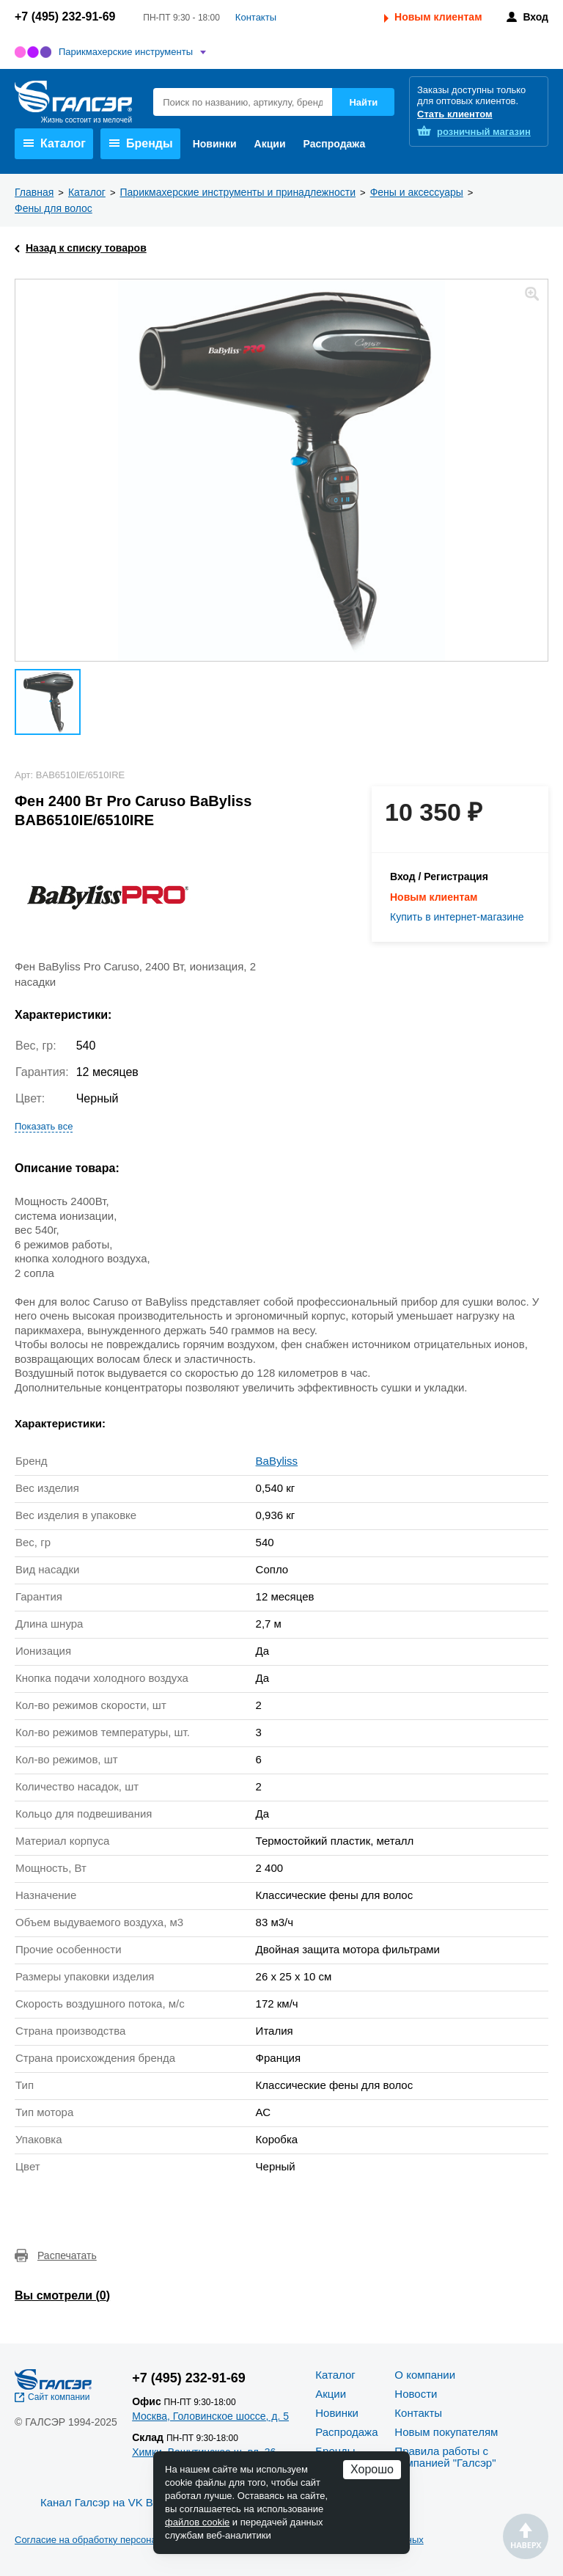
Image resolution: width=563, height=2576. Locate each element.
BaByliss (277, 1461)
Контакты (255, 17)
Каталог (54, 143)
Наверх (525, 2536)
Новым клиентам (438, 17)
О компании (424, 2374)
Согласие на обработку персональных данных (117, 2539)
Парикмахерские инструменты (126, 51)
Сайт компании (59, 2397)
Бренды (141, 143)
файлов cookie (197, 2522)
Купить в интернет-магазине (457, 917)
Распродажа (334, 144)
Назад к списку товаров (86, 248)
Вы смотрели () (62, 2295)
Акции (270, 144)
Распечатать (67, 2255)
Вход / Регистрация (439, 876)
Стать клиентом (455, 114)
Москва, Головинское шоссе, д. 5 (210, 2416)
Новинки (215, 144)
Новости (415, 2393)
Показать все (44, 1126)
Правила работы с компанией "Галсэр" (445, 2457)
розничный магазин (484, 131)
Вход (535, 17)
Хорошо (372, 2469)
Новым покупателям (446, 2432)
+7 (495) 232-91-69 (65, 16)
